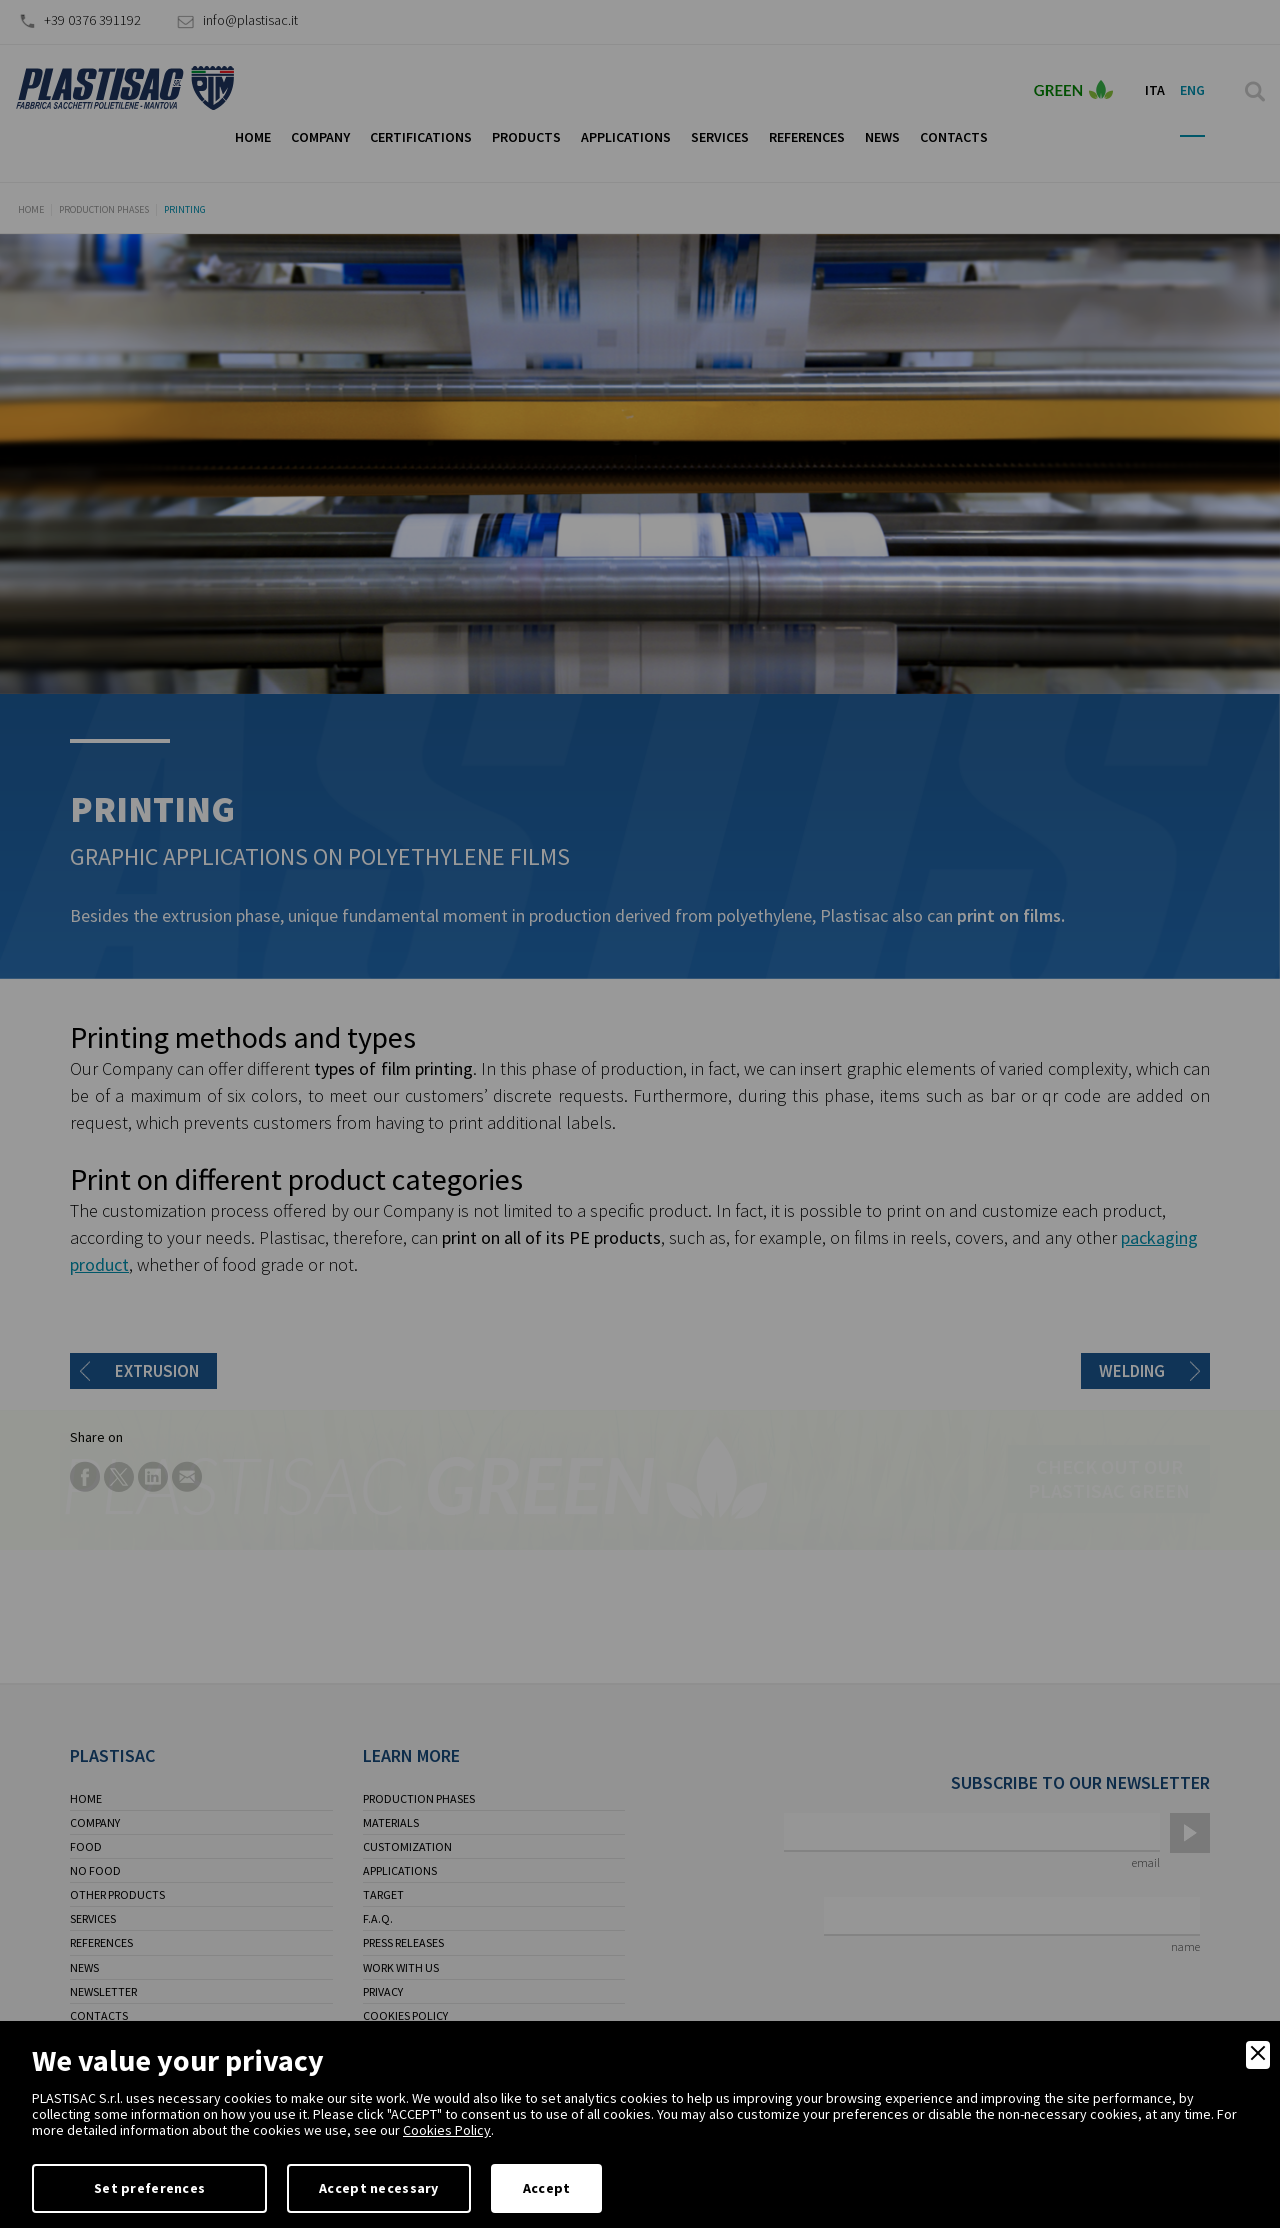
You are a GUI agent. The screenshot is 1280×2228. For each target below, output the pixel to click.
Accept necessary (378, 2188)
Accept (547, 2188)
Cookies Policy (447, 2130)
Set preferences (149, 2188)
